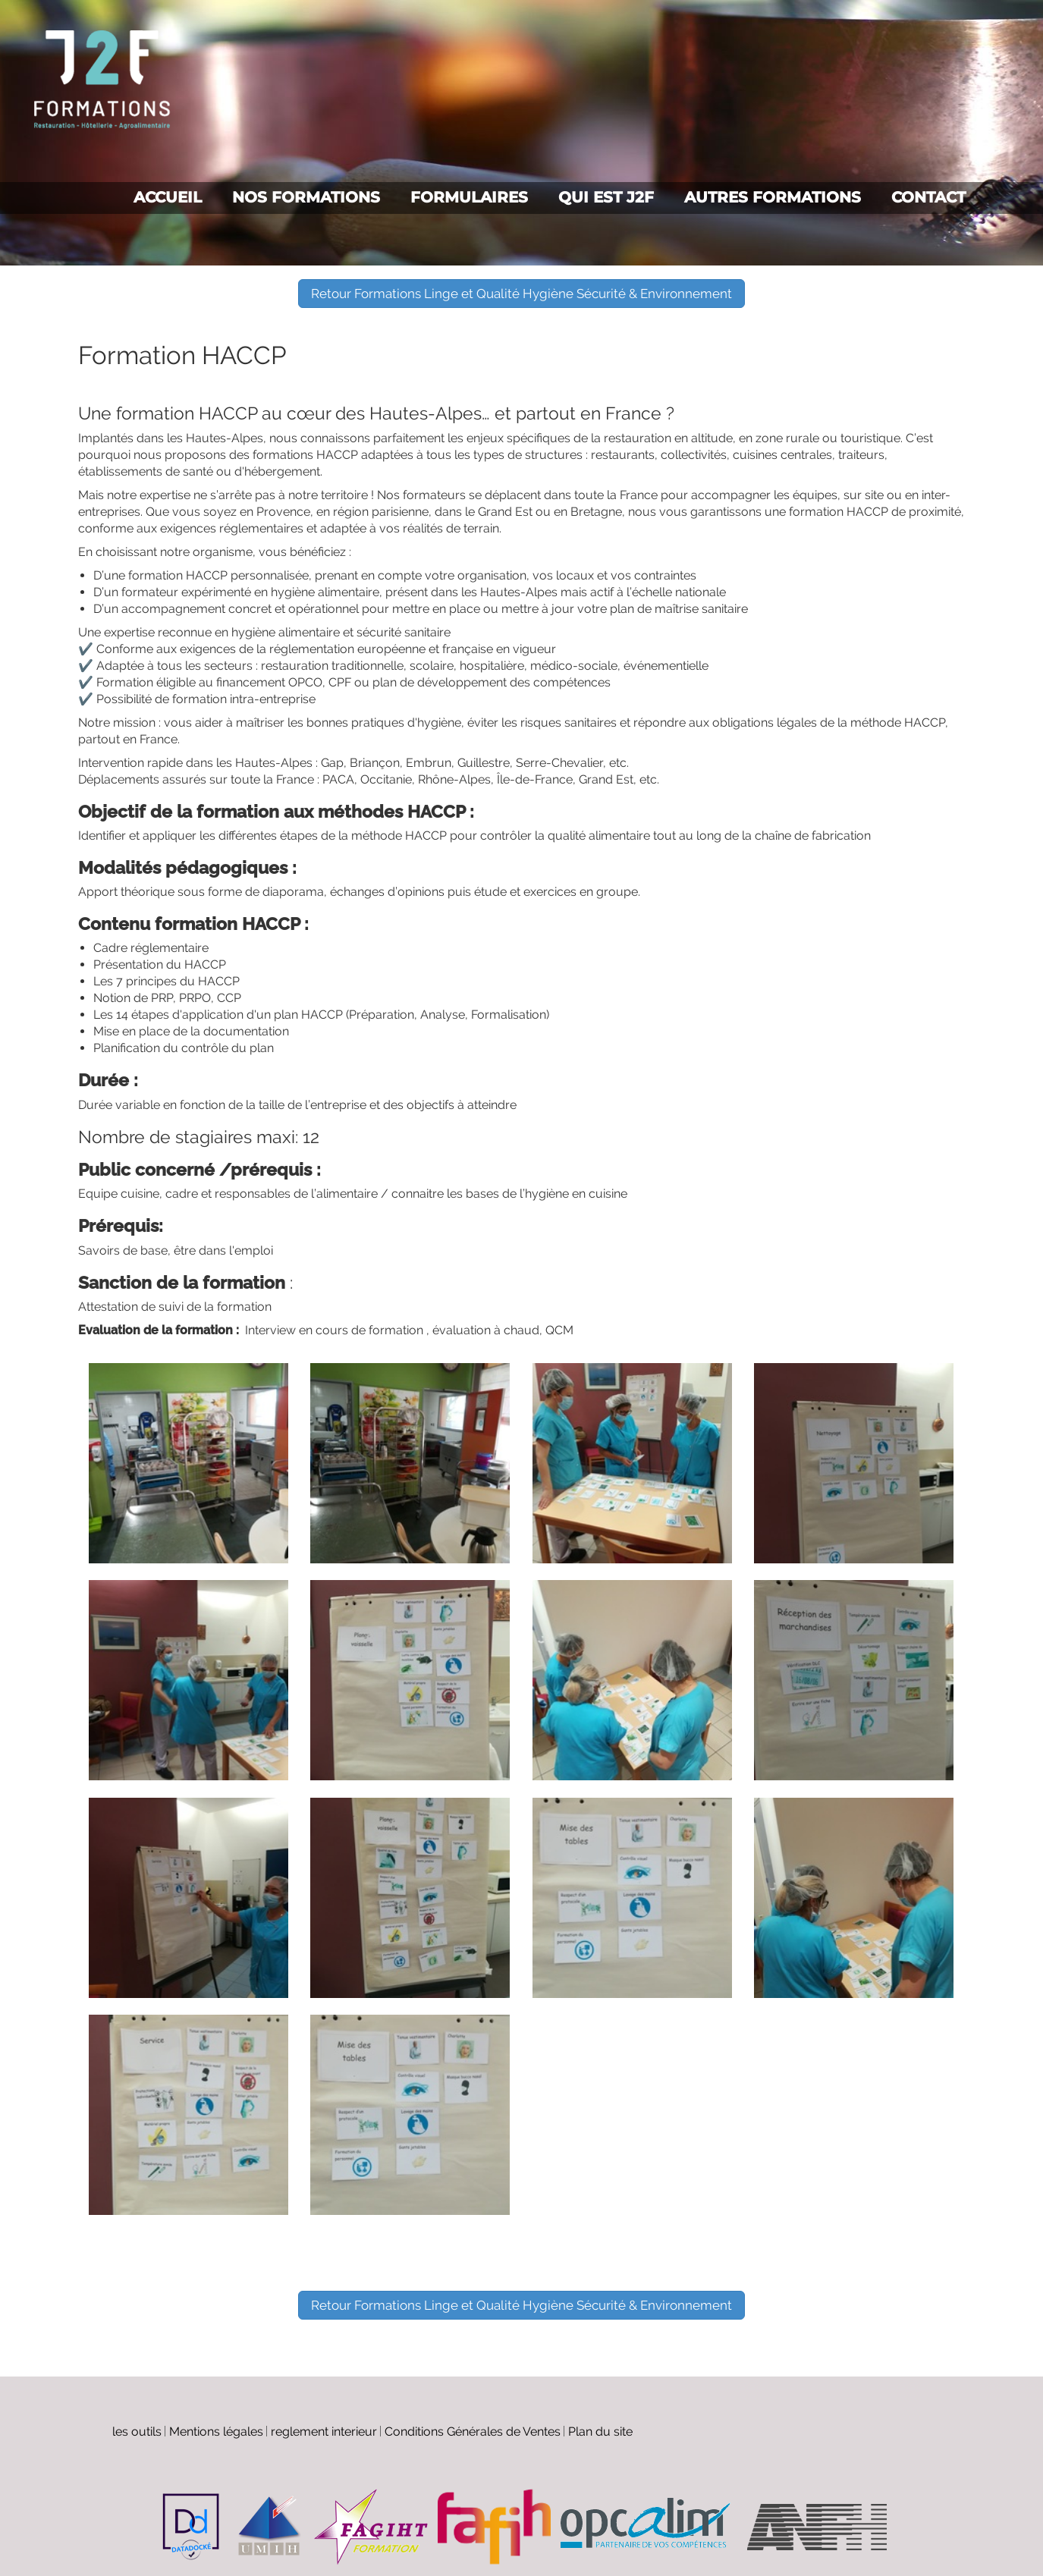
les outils (137, 2431)
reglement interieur (324, 2431)
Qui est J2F (606, 197)
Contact (928, 197)
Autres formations (772, 197)
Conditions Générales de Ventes (473, 2431)
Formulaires (469, 197)
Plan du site (600, 2431)
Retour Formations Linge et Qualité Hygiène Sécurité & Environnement (521, 293)
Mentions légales (216, 2431)
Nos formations (306, 197)
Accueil (168, 197)
